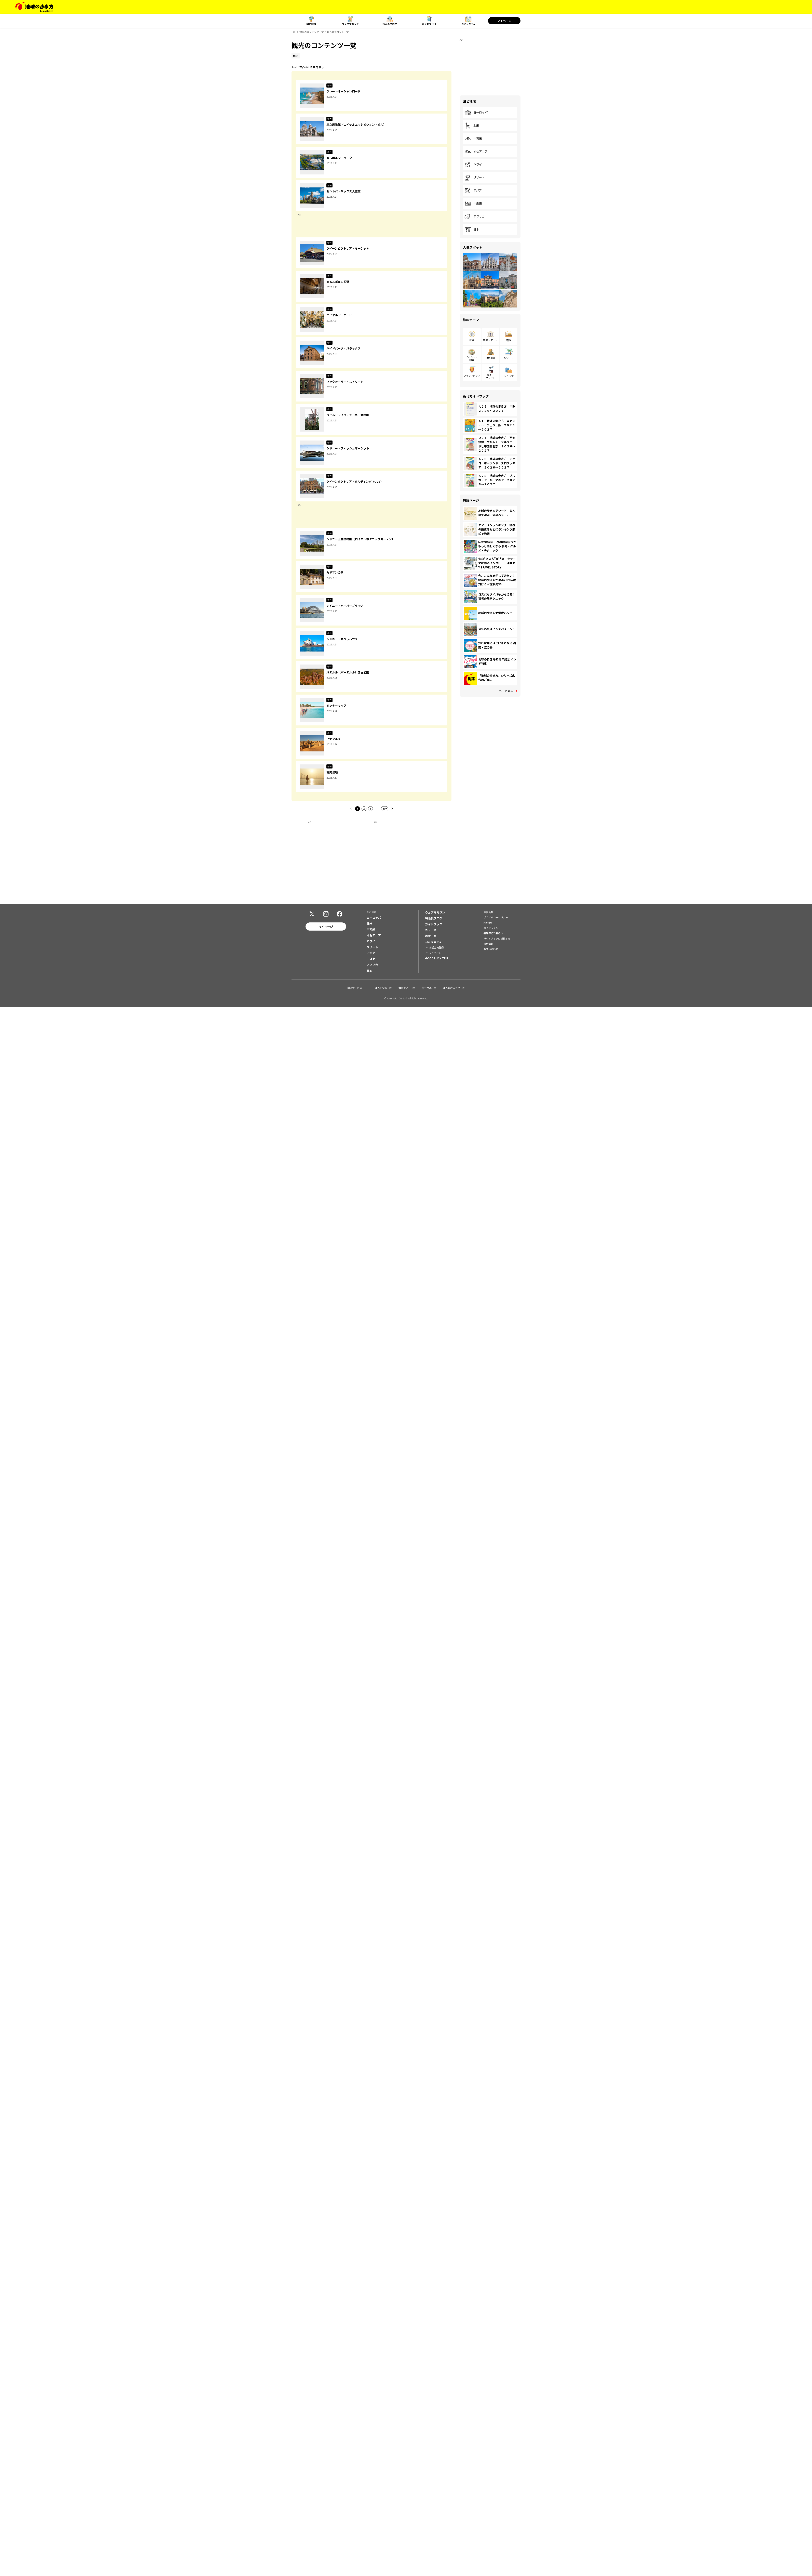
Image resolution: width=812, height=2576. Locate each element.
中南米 (473, 138)
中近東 (473, 203)
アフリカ (474, 216)
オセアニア (476, 151)
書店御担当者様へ (493, 933)
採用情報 (488, 944)
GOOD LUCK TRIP (436, 959)
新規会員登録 (436, 947)
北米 (471, 125)
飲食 (471, 340)
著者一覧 (430, 936)
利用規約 (488, 923)
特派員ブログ (389, 24)
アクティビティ (472, 376)
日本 (471, 229)
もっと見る (506, 691)
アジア (473, 190)
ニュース (430, 930)
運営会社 (488, 912)
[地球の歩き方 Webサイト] (34, 7)
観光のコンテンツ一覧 (311, 32)
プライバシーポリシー (496, 917)
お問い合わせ (491, 949)
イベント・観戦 (472, 358)
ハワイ (473, 164)
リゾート (474, 177)
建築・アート (490, 340)
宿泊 (508, 340)
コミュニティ (468, 24)
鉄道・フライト (490, 376)
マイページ (504, 21)
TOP (294, 32)
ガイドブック (429, 24)
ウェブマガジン (350, 24)
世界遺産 (490, 358)
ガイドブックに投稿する (497, 939)
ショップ (509, 376)
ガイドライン (491, 928)
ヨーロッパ (476, 112)
